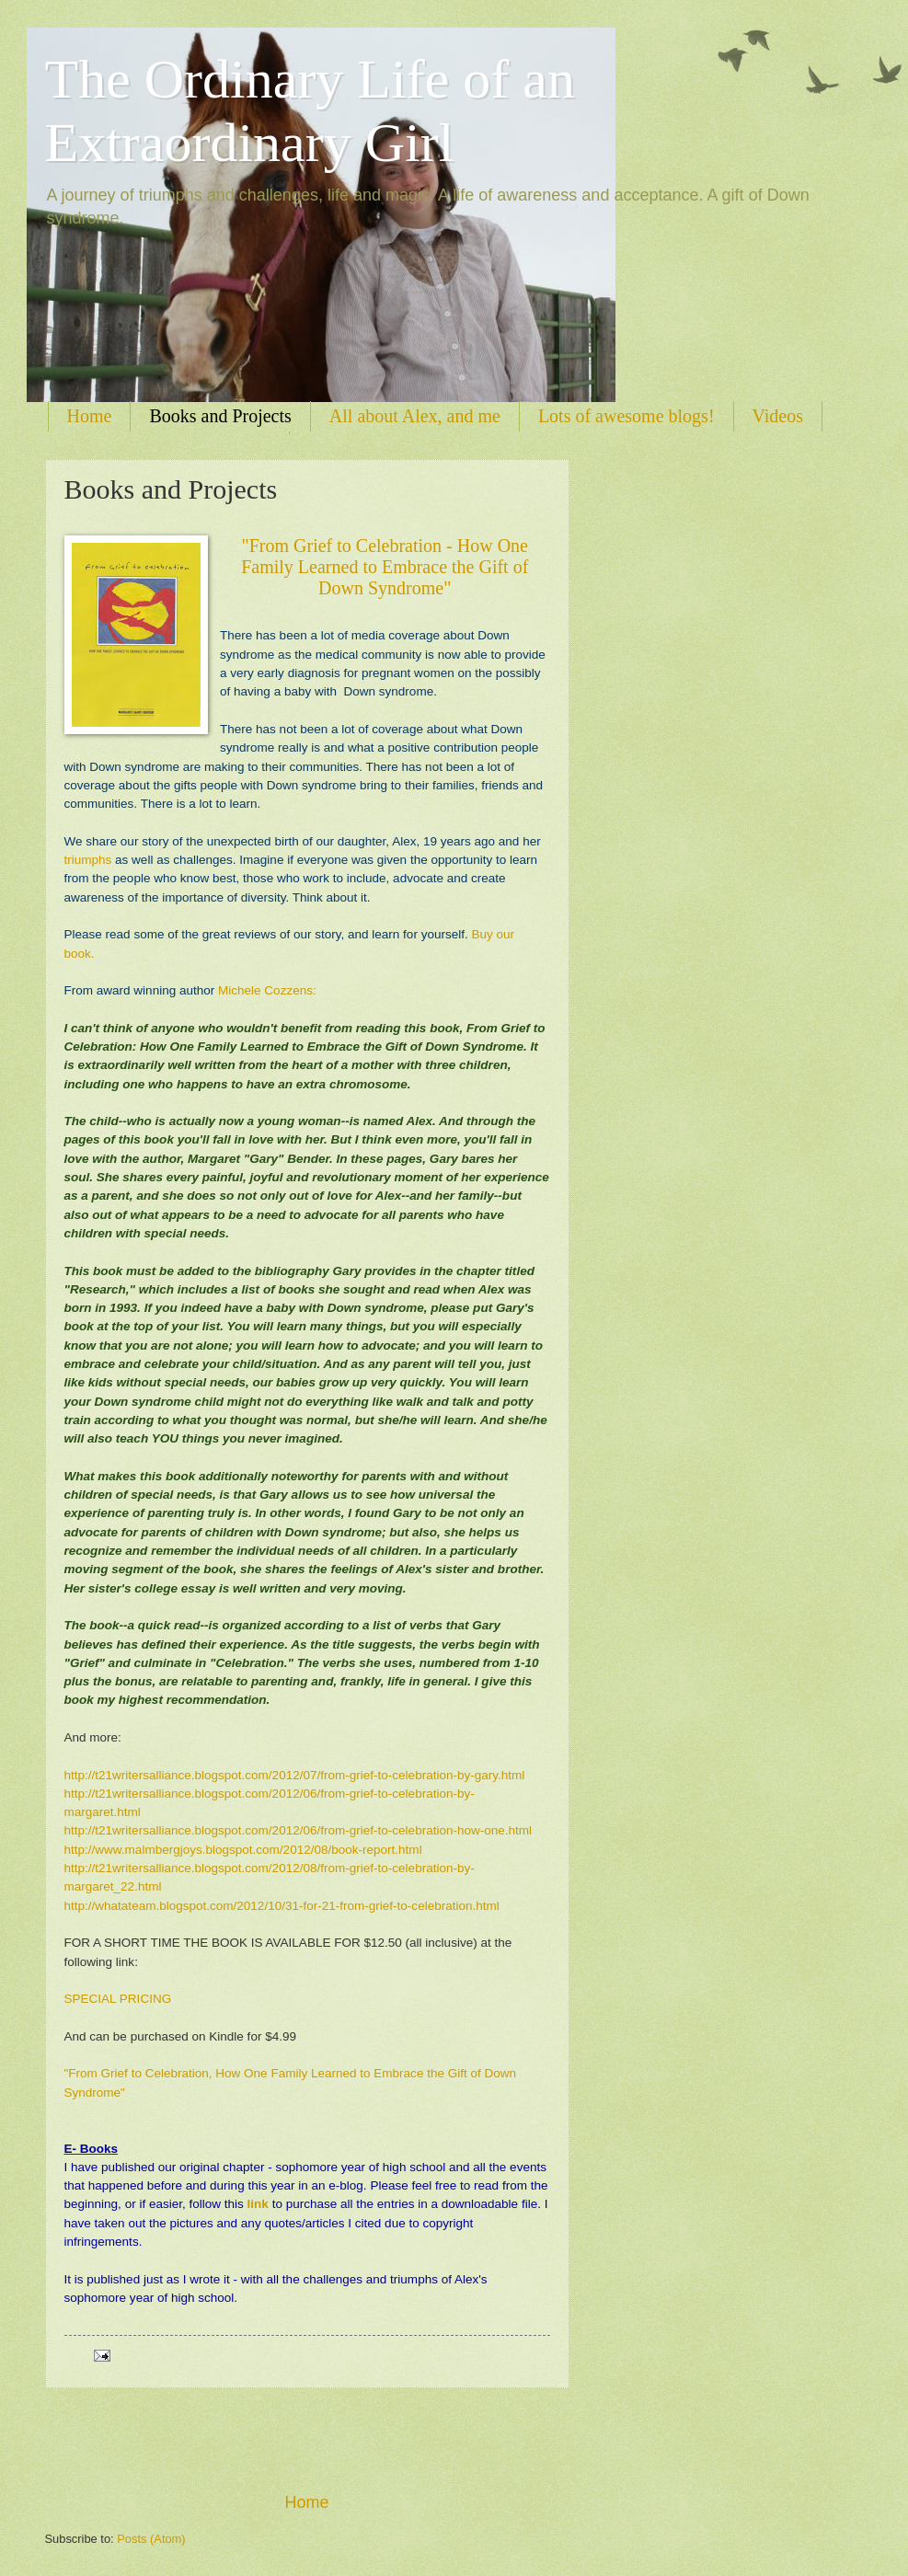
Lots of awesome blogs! (626, 416)
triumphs (88, 860)
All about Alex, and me (414, 416)
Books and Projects (220, 416)
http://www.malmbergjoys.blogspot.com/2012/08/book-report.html (243, 1850)
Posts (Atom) (151, 2539)
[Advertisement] (307, 2439)
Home (89, 416)
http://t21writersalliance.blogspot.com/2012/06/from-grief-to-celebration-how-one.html (298, 1830)
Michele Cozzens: (267, 990)
